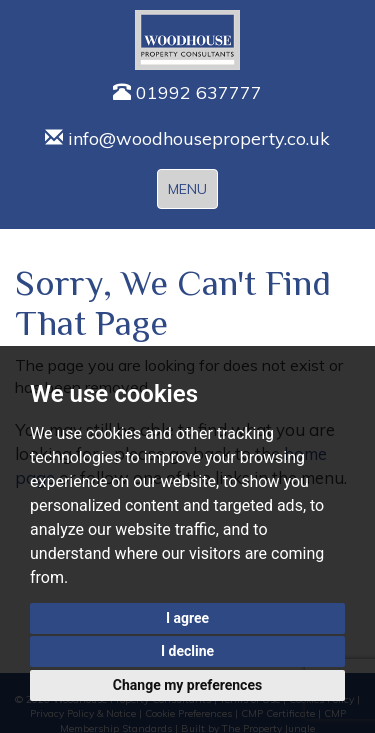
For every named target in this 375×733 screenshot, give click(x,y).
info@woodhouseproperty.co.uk (187, 138)
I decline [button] (187, 651)
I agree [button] (187, 618)
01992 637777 (187, 92)
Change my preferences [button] (187, 685)
